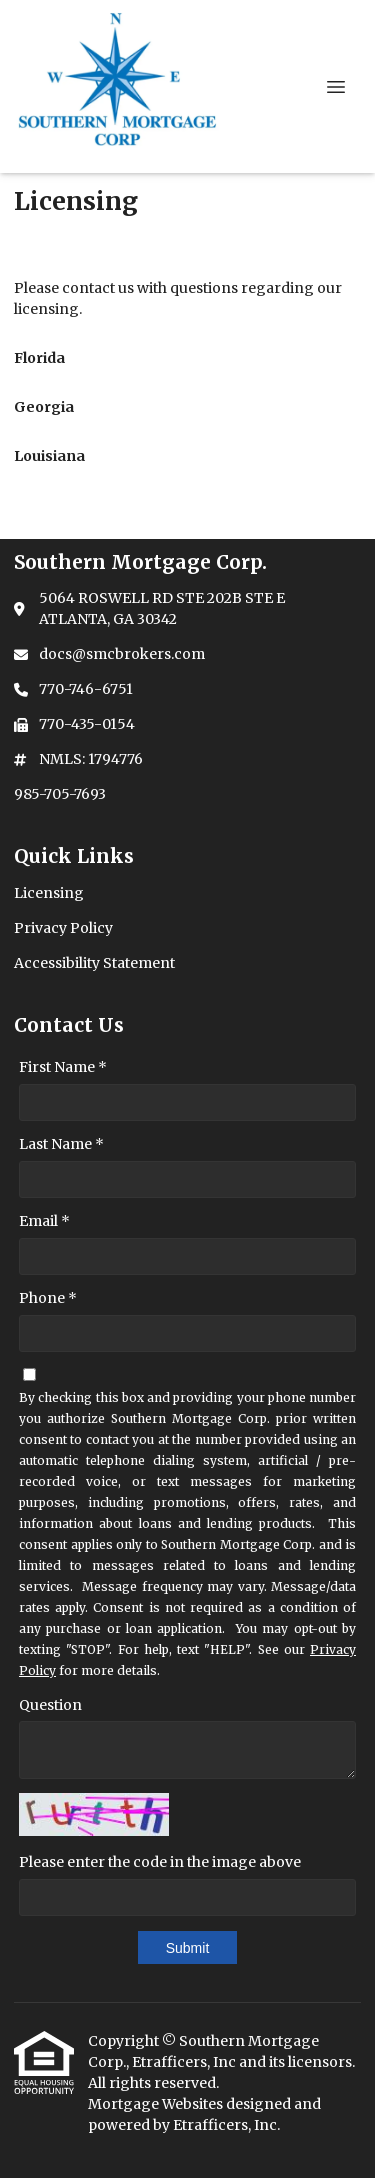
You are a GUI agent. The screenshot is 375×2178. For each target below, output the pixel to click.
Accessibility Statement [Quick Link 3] (94, 963)
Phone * (48, 1298)
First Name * (63, 1067)
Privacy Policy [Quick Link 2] (63, 928)
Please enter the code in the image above (160, 1862)
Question (50, 1705)
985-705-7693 (60, 794)
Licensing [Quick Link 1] (49, 893)
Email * (44, 1221)
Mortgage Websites (157, 2104)
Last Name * (61, 1144)
